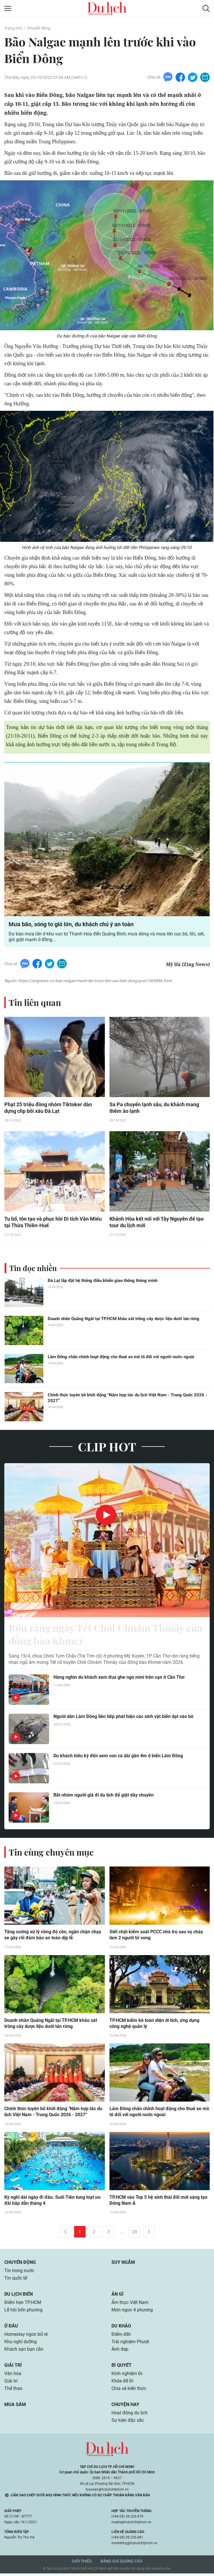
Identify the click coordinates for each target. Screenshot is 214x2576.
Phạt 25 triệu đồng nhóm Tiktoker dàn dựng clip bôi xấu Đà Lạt (48, 1108)
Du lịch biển (18, 2296)
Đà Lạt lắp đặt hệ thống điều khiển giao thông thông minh (102, 1281)
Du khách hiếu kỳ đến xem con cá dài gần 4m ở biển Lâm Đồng (118, 1757)
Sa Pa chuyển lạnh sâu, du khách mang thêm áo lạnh (154, 1108)
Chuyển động (38, 28)
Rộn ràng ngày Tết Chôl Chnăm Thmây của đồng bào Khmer (100, 1635)
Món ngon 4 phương (132, 2312)
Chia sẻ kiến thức (128, 2391)
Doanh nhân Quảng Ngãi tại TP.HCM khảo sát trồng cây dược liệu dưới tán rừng (123, 1319)
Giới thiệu (82, 2563)
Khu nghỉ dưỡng (20, 2344)
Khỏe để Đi (122, 2383)
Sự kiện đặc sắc (127, 2422)
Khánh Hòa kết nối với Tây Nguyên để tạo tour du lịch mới (156, 1223)
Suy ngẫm (123, 2265)
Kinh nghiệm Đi (126, 2376)
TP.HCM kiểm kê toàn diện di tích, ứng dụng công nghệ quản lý (154, 2025)
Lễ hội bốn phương (23, 2312)
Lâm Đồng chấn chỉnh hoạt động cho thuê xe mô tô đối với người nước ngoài (121, 1357)
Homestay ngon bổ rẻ (26, 2336)
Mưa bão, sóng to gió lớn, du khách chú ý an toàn (71, 924)
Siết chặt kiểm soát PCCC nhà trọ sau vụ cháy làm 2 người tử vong (156, 1937)
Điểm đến (121, 2336)
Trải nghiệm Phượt (130, 2344)
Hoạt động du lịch (129, 2415)
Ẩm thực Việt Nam (130, 2305)
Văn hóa (12, 2376)
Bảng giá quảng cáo (121, 2563)
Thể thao (13, 2391)
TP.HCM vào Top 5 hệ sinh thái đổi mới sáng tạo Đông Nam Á (158, 2202)
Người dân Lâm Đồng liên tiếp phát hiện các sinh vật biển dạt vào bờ (123, 1718)
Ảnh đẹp (119, 2351)
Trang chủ (13, 28)
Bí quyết (121, 2367)
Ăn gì (117, 2296)
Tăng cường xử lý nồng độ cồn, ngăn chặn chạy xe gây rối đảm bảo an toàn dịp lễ (52, 1937)
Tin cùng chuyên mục (51, 1854)
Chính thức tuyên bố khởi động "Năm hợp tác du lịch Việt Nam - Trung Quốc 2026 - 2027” (127, 1398)
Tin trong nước (19, 2273)
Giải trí (13, 2367)
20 (134, 2234)
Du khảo (121, 2328)
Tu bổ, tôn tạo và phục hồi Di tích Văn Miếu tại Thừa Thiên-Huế (53, 1223)
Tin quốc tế (15, 2280)
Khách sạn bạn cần (23, 2351)
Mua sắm (15, 2407)
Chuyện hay (125, 2407)
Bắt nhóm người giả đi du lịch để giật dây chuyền (103, 1797)
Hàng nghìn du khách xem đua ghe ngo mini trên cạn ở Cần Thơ (118, 1679)
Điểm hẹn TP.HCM (22, 2305)
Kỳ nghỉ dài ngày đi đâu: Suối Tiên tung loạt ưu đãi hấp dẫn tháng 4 (52, 2202)
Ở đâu (11, 2328)
